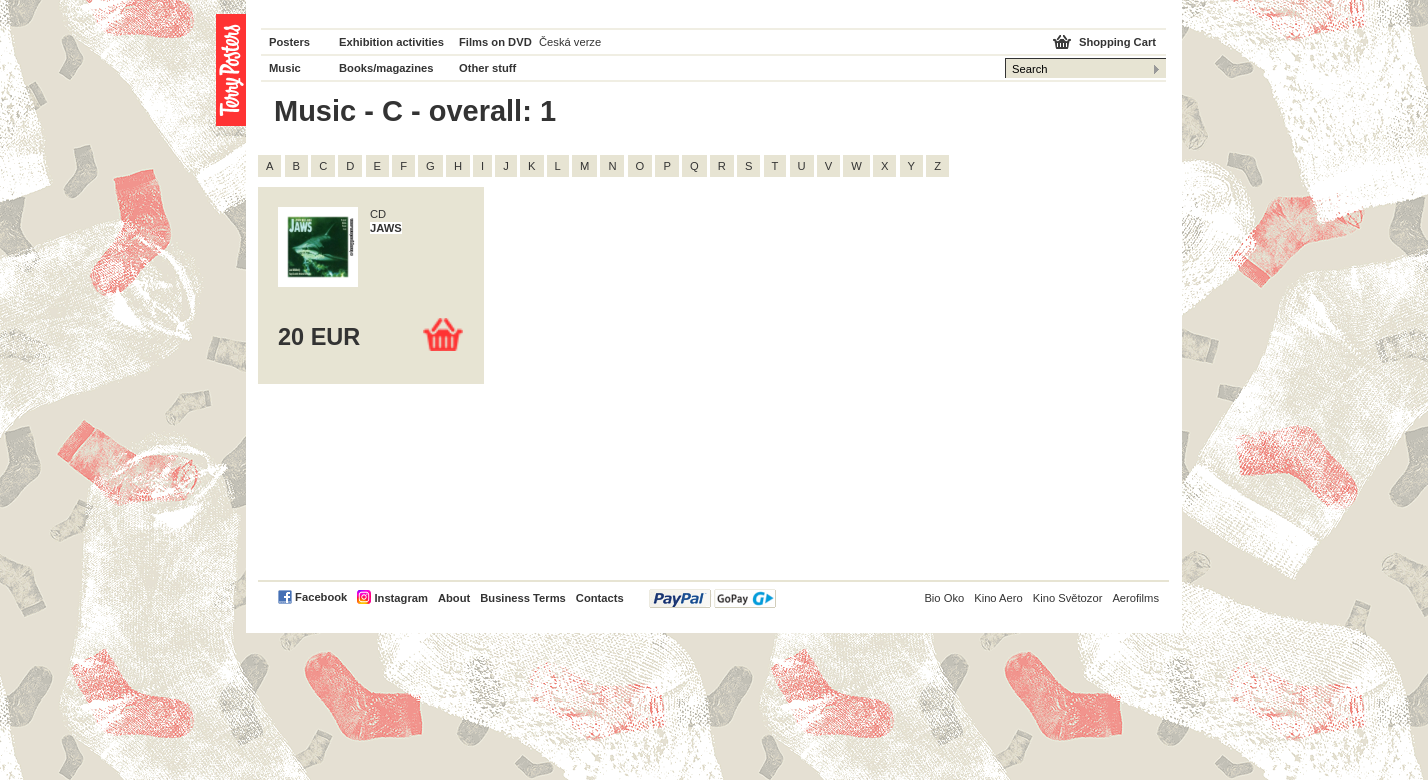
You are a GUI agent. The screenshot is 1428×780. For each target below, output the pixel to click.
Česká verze (570, 42)
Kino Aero (998, 598)
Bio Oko (944, 598)
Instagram (400, 598)
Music (285, 68)
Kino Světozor (1068, 598)
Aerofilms (1135, 598)
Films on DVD (495, 42)
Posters (289, 42)
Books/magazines (386, 68)
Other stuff (487, 68)
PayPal (712, 598)
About (454, 598)
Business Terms (523, 598)
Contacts (600, 598)
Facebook (321, 597)
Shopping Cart (1117, 42)
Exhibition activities (391, 42)
